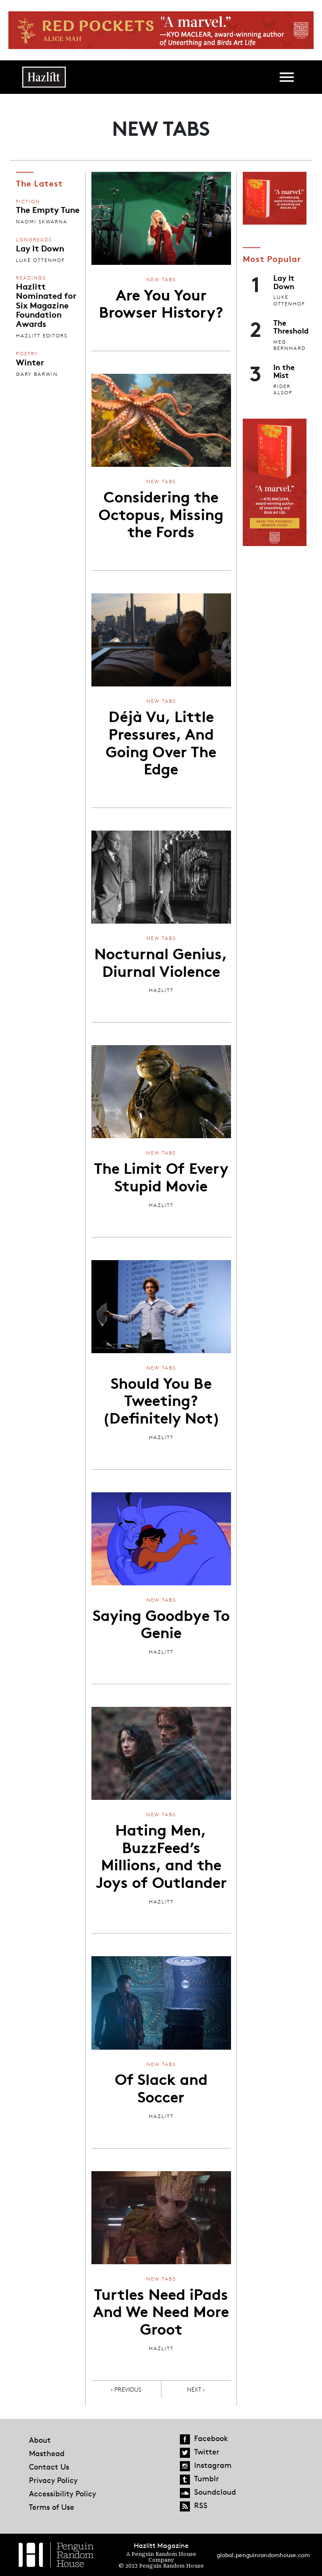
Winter (30, 362)
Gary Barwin (37, 374)
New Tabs (161, 279)
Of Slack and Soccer (161, 2087)
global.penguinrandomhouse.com (263, 2554)
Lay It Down (40, 248)
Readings (31, 277)
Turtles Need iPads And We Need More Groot (161, 2310)
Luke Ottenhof (40, 260)
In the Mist (284, 370)
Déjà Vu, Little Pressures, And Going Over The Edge (161, 741)
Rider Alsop (283, 389)
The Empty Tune (48, 209)
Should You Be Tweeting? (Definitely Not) (161, 1399)
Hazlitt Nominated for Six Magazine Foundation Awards (46, 304)
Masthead (47, 2453)
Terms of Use (51, 2506)
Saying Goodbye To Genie (161, 1623)
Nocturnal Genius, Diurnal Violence (161, 961)
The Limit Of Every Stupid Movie (161, 1176)
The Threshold (291, 326)
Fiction (28, 201)
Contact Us (49, 2466)
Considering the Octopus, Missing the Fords (161, 513)
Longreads (34, 239)
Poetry (27, 353)
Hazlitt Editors (42, 335)
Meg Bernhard (289, 345)
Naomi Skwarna (42, 221)
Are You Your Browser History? (161, 302)
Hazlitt (161, 990)
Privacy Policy (53, 2480)
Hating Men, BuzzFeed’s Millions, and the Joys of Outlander (161, 1855)
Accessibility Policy (62, 2493)
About (40, 2439)
